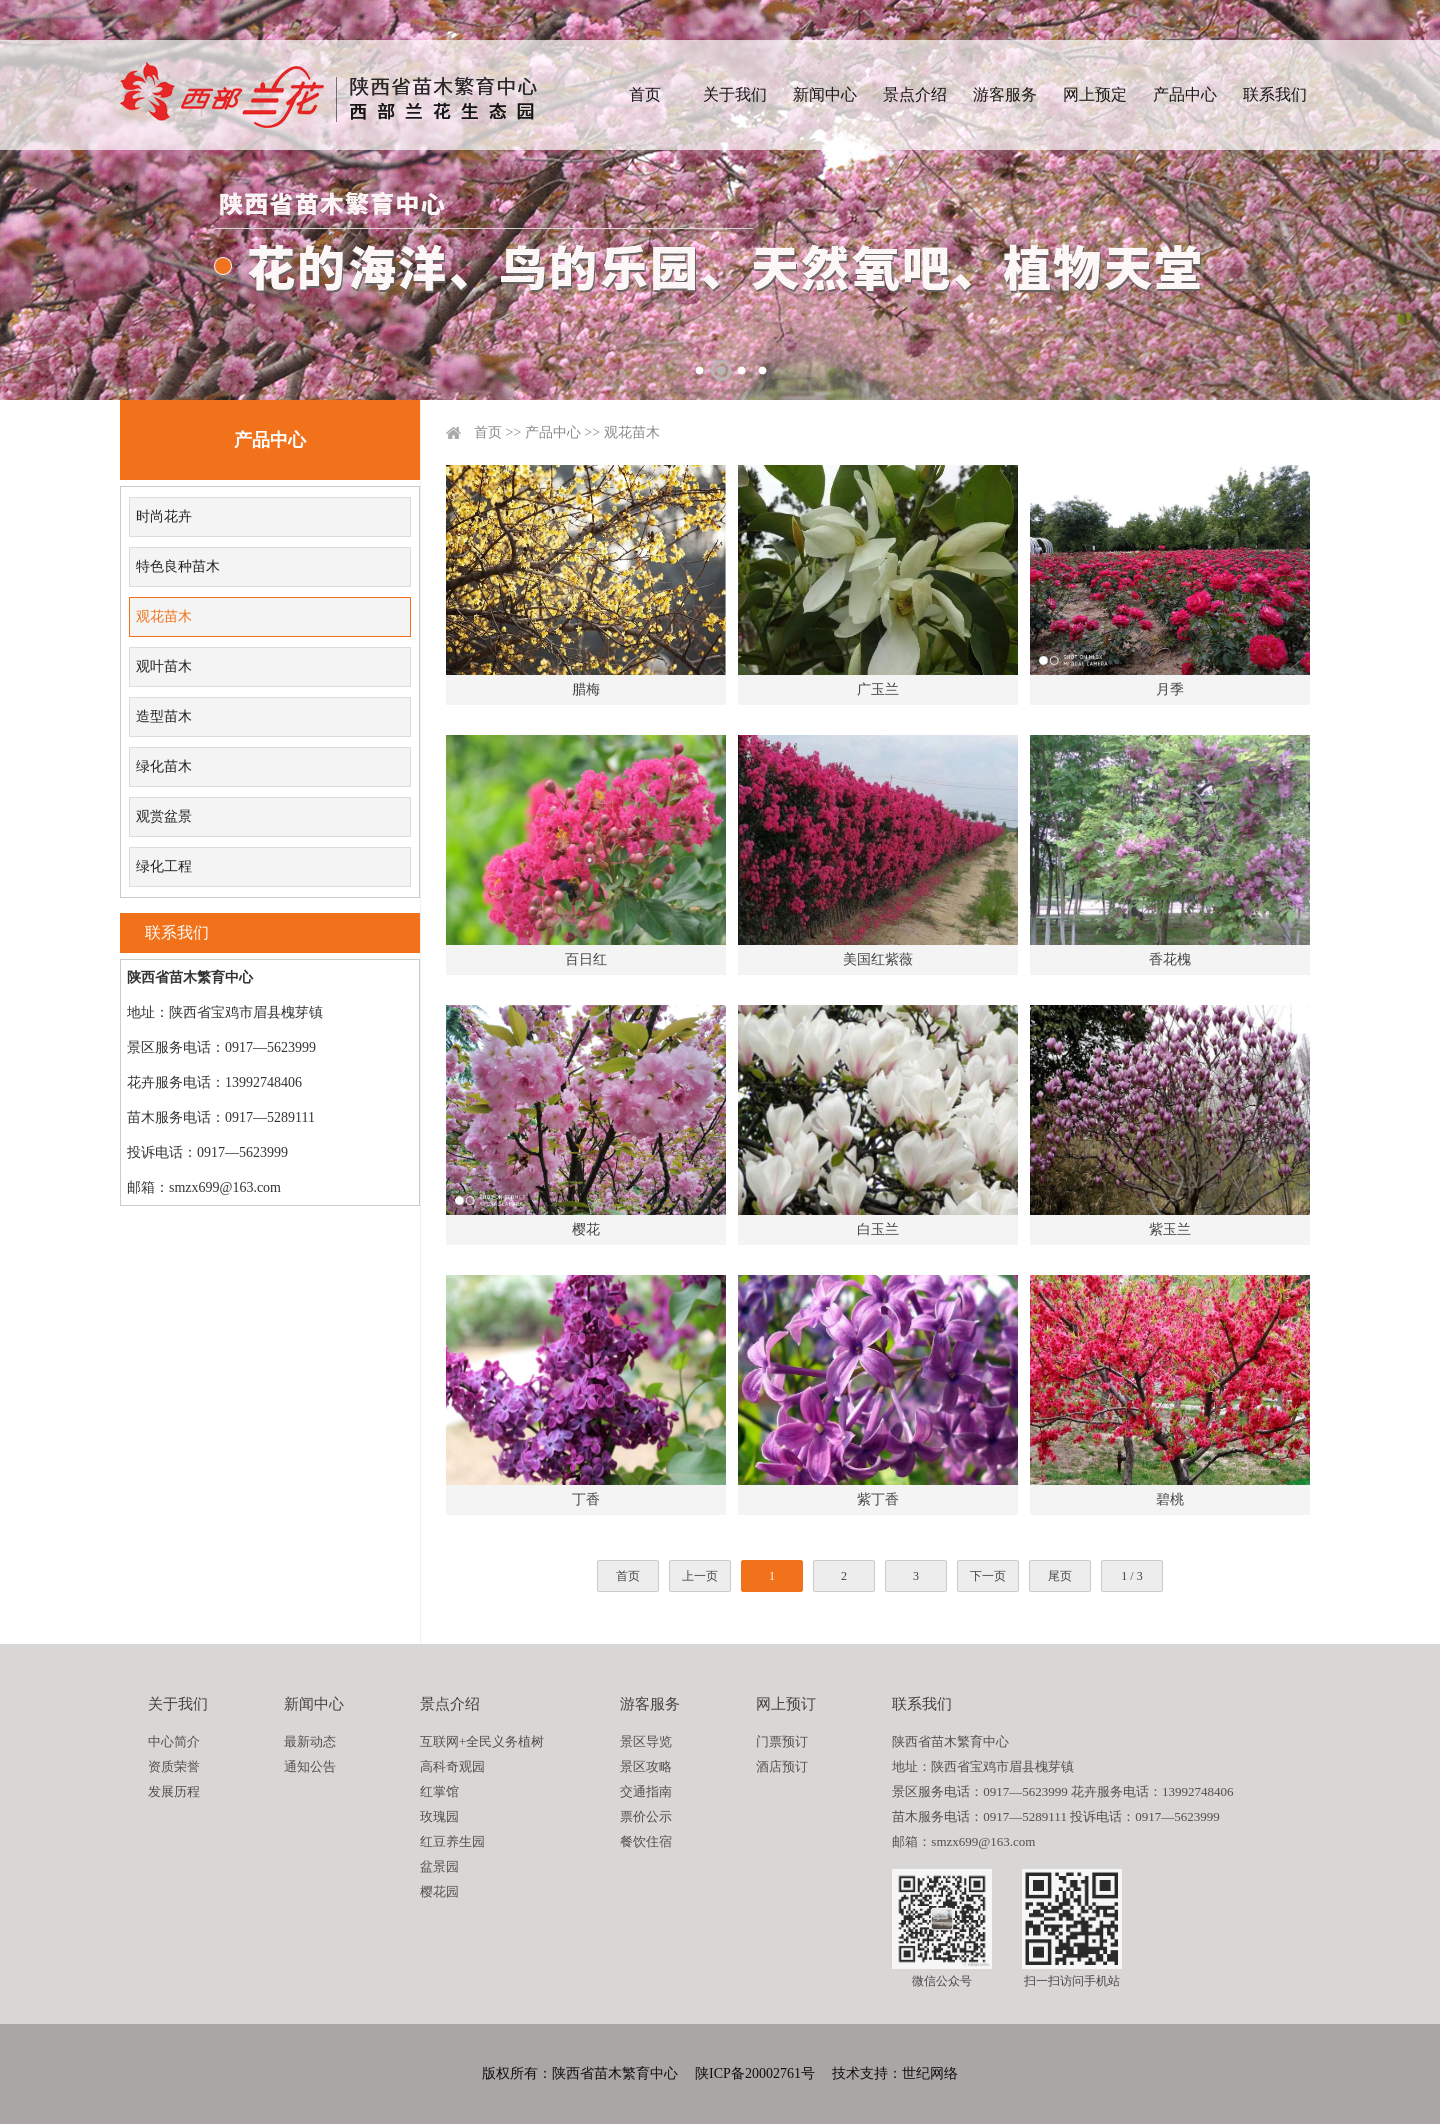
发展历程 (174, 1791)
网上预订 (786, 1704)
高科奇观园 (452, 1766)
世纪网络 (930, 2073)
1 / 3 (1131, 1576)
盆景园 (439, 1866)
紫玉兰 (1170, 1229)
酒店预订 (782, 1766)
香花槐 (1170, 959)
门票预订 (782, 1741)
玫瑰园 (439, 1816)
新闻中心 (825, 94)
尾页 (1060, 1576)
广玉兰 (878, 689)
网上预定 (1095, 94)
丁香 (586, 1499)
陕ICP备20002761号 (755, 2073)
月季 (1170, 689)
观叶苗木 (164, 666)
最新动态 (310, 1741)
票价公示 (646, 1816)
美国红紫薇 (878, 959)
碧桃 (1170, 1499)
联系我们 (1275, 94)
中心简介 (174, 1741)
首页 (645, 94)
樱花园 (439, 1891)
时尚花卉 (164, 516)
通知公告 (310, 1766)
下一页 (988, 1576)
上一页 (700, 1576)
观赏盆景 (164, 816)
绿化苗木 (164, 766)
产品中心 (1185, 94)
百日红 (586, 959)
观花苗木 (164, 616)
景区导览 (646, 1741)
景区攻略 (646, 1766)
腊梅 (586, 689)
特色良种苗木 (178, 566)
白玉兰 (878, 1229)
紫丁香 (878, 1499)
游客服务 (1005, 94)
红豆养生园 (452, 1841)
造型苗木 (164, 716)
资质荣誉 (174, 1766)
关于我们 (735, 94)
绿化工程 (164, 866)
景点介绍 (915, 94)
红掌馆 (439, 1791)
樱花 (586, 1229)
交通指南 (646, 1791)
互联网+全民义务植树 (482, 1741)
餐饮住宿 (646, 1841)
